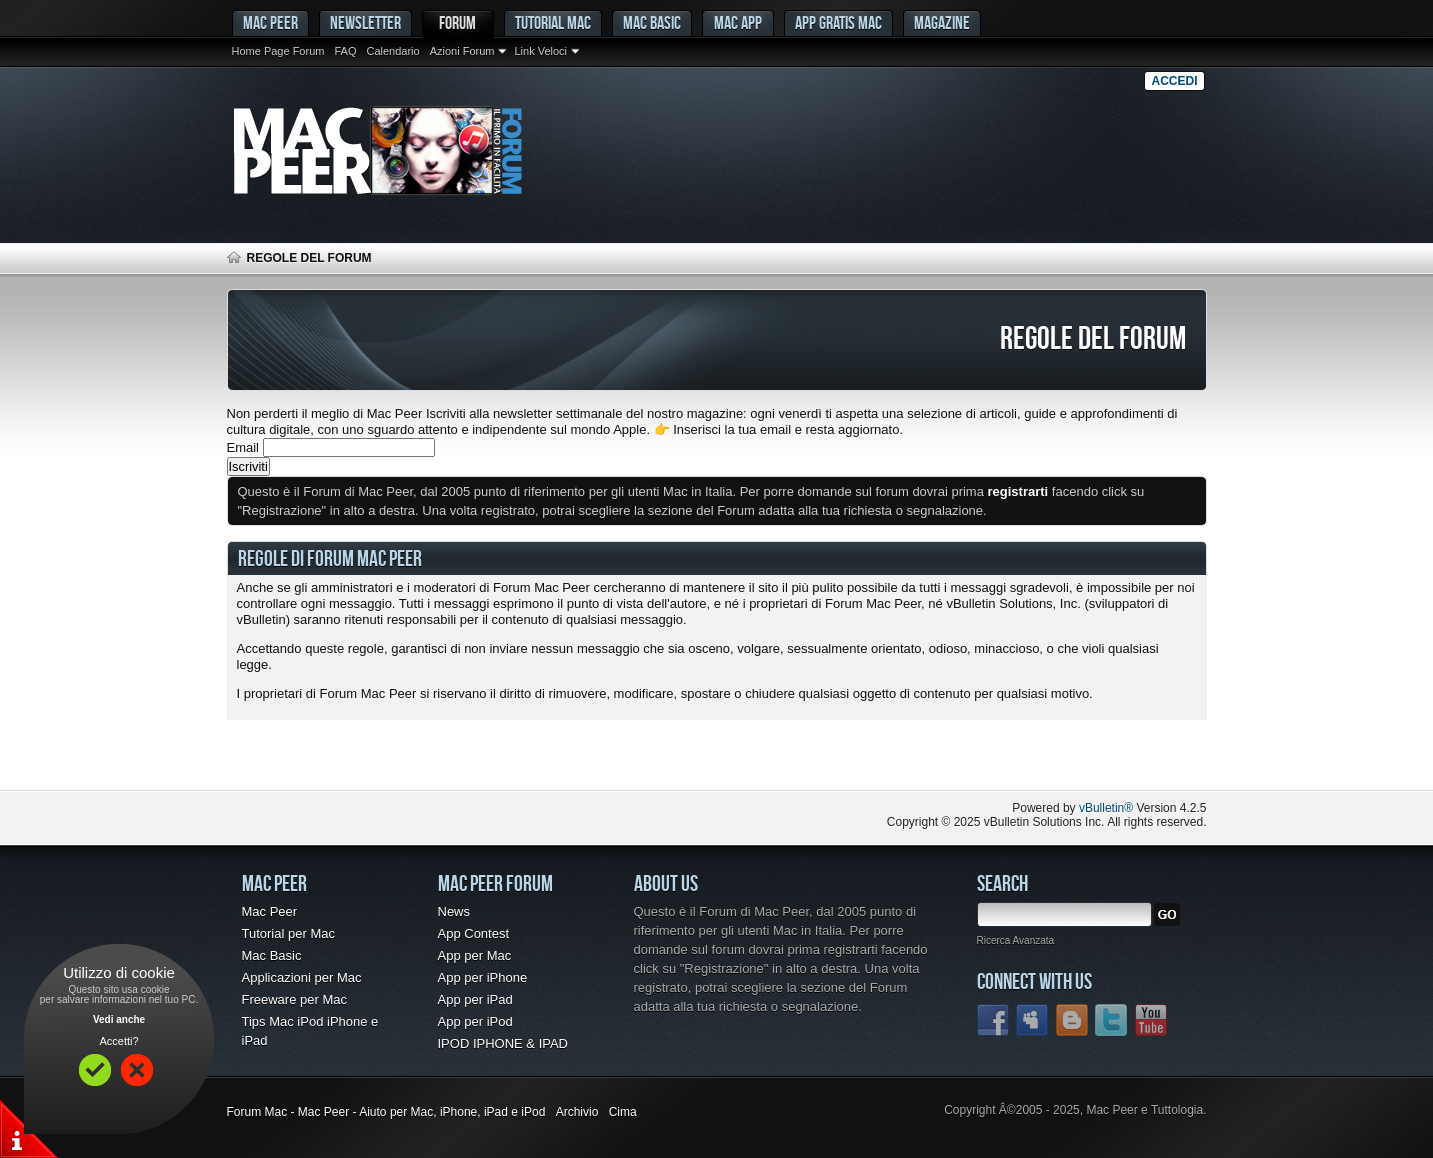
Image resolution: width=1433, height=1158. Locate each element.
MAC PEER (270, 22)
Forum (457, 22)
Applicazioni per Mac (302, 977)
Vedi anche (119, 1019)
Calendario (392, 51)
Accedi (1174, 81)
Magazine (942, 22)
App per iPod (475, 1021)
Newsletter (365, 22)
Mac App (738, 22)
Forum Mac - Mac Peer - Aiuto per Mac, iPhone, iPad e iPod (386, 1112)
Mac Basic (652, 22)
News (454, 911)
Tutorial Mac (553, 22)
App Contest (474, 933)
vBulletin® (1106, 808)
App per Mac (475, 955)
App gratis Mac (838, 22)
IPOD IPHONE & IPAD (503, 1043)
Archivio (577, 1112)
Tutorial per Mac (288, 933)
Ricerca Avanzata (1016, 940)
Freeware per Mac (294, 999)
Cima (623, 1112)
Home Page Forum (278, 51)
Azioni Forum (462, 51)
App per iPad (475, 999)
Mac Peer (270, 911)
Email (243, 447)
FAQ (345, 51)
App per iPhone (483, 977)
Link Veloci (540, 51)
